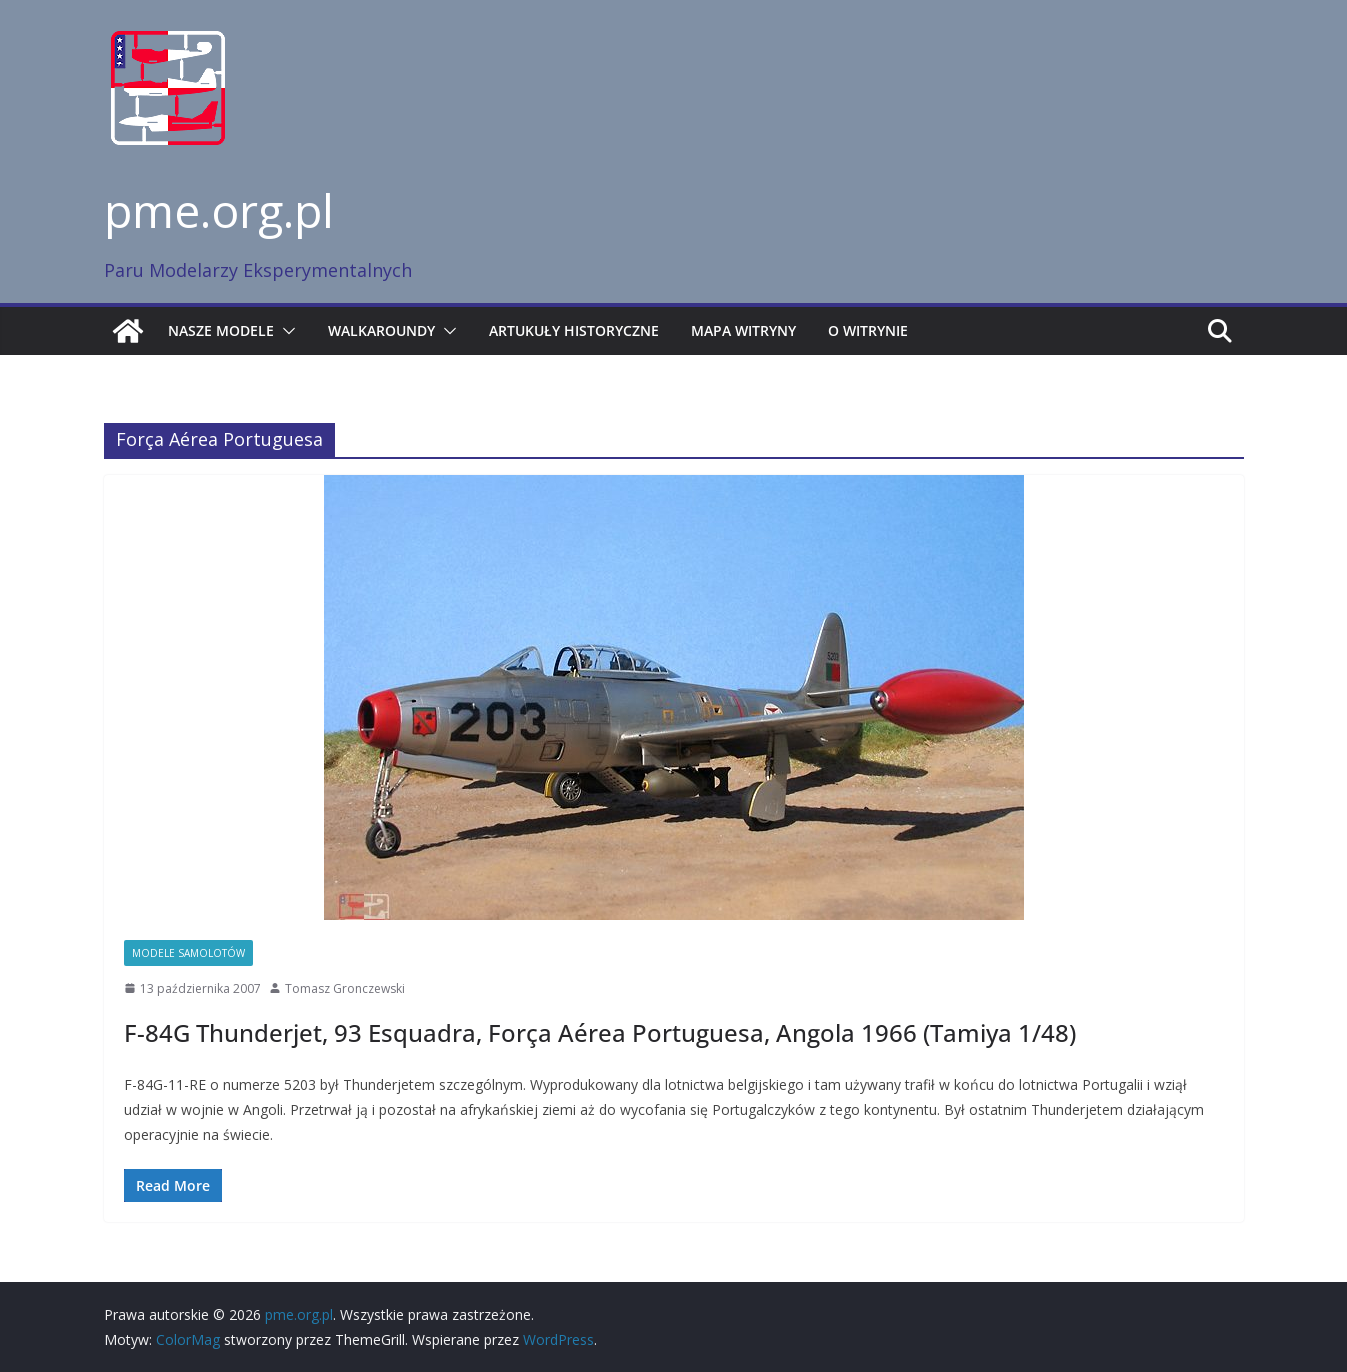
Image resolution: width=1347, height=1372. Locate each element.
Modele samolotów (188, 953)
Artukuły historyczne (574, 330)
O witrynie (868, 330)
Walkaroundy (381, 330)
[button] (285, 331)
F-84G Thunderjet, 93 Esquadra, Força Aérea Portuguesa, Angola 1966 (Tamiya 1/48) (600, 1032)
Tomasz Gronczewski (345, 988)
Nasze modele (221, 330)
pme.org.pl (219, 210)
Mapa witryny (743, 330)
